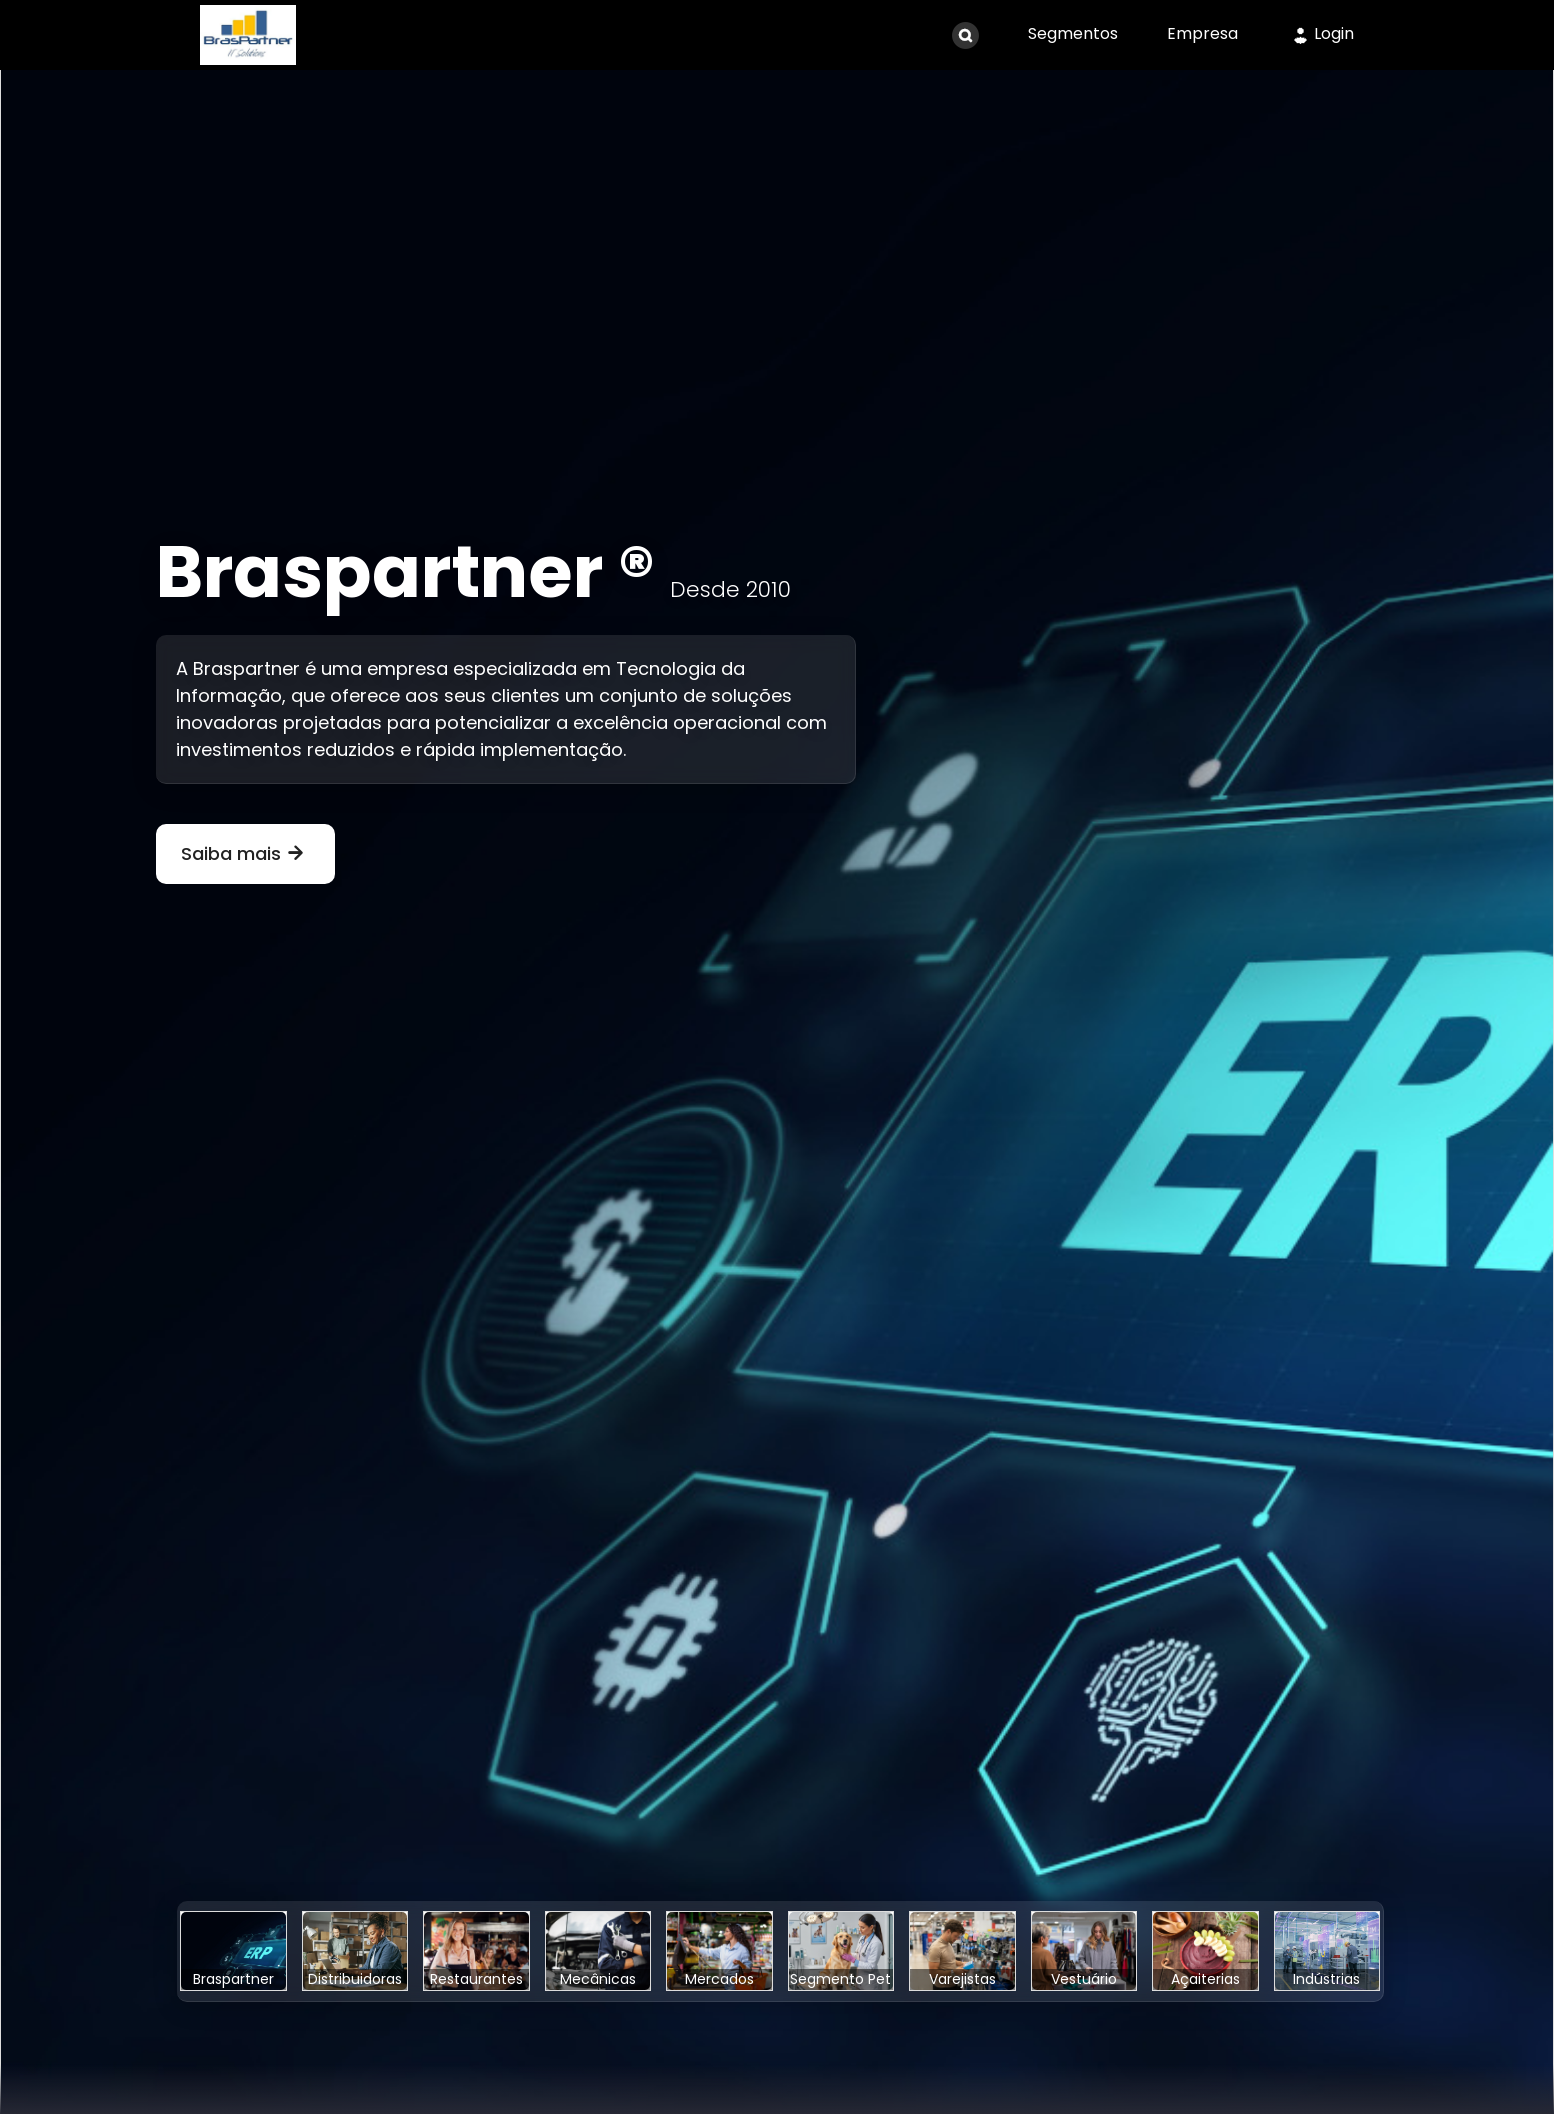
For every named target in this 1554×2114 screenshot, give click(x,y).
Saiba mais (245, 853)
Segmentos (1073, 33)
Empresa (1202, 33)
